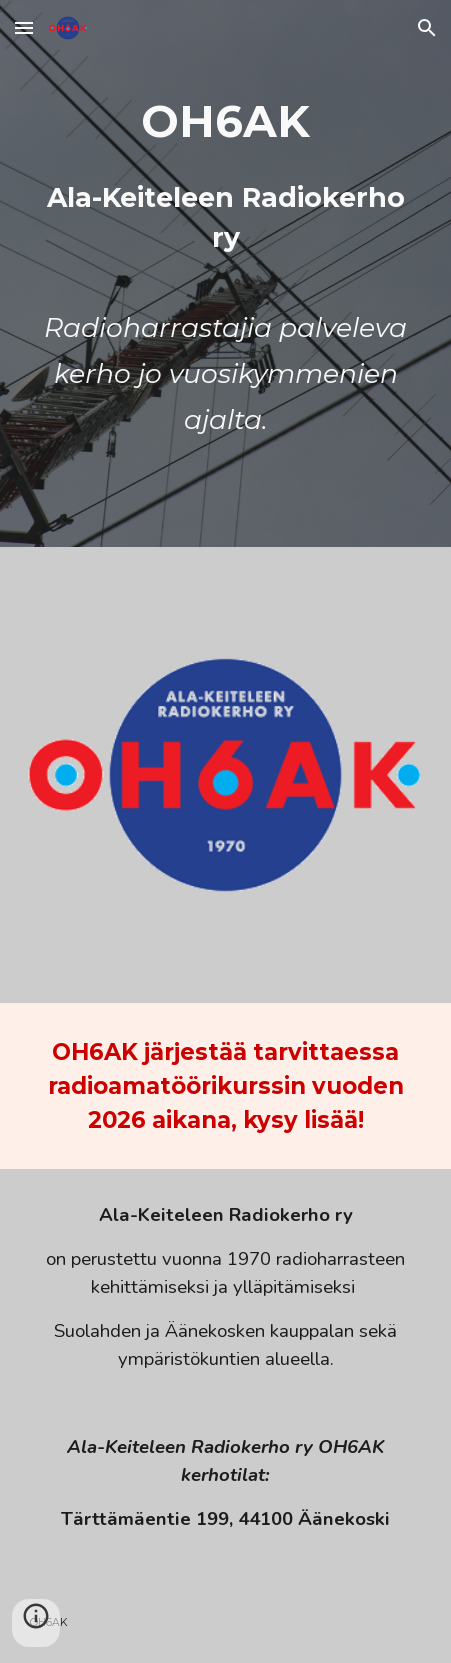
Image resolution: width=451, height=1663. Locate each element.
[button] (24, 27)
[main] (226, 273)
